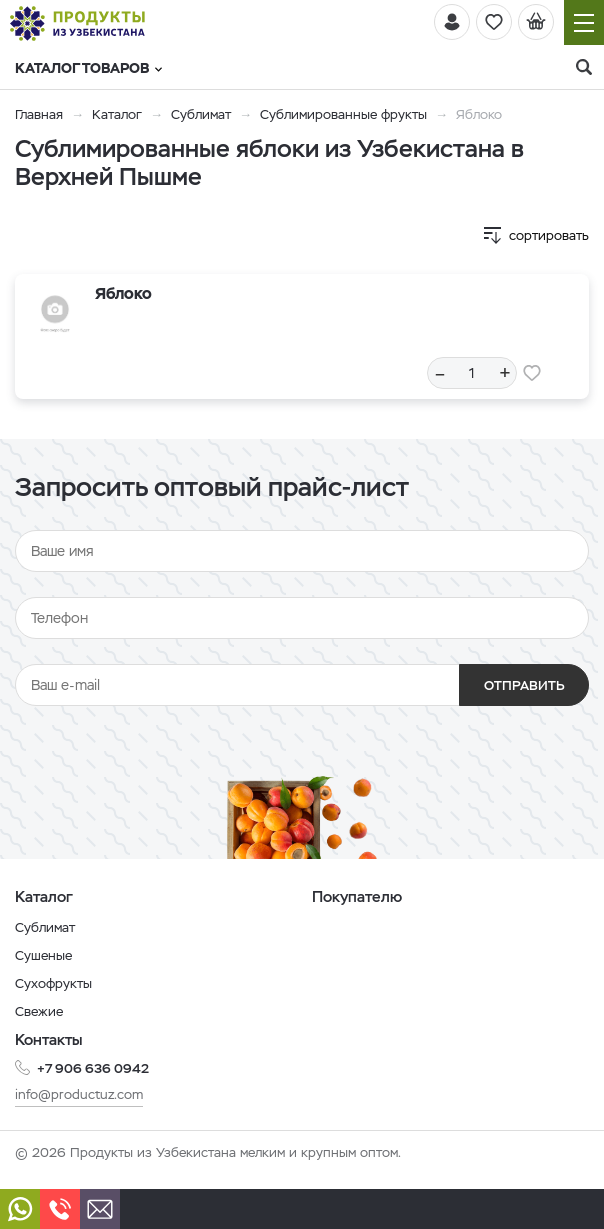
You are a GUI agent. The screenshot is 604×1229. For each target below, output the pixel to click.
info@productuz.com (79, 1094)
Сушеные (43, 955)
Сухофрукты (53, 983)
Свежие (39, 1011)
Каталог (117, 114)
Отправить (524, 685)
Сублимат (201, 114)
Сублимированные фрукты (343, 114)
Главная (39, 114)
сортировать (549, 235)
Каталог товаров (88, 68)
